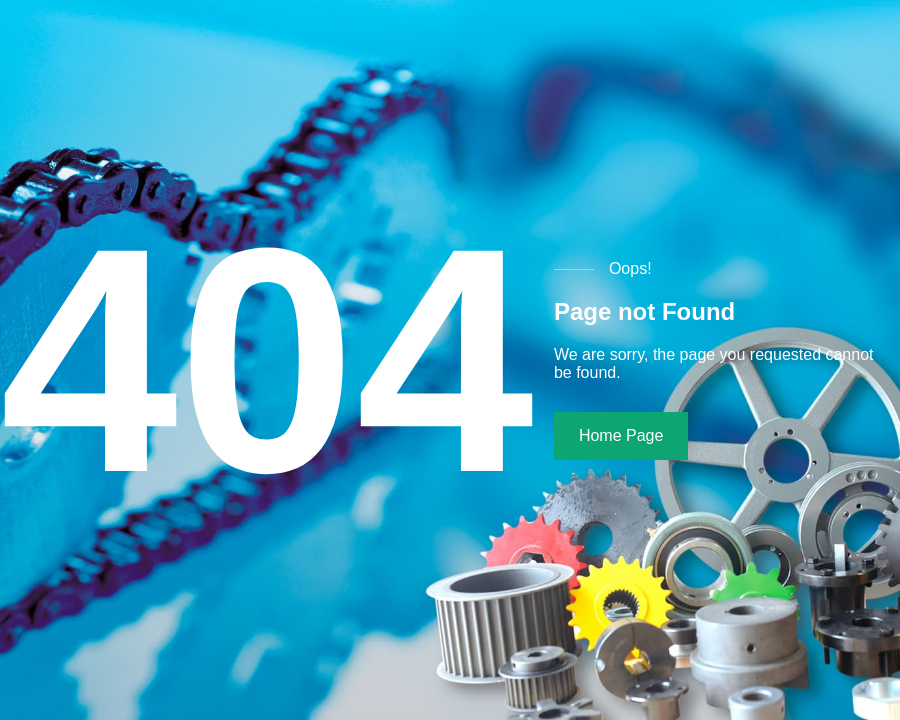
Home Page (621, 435)
